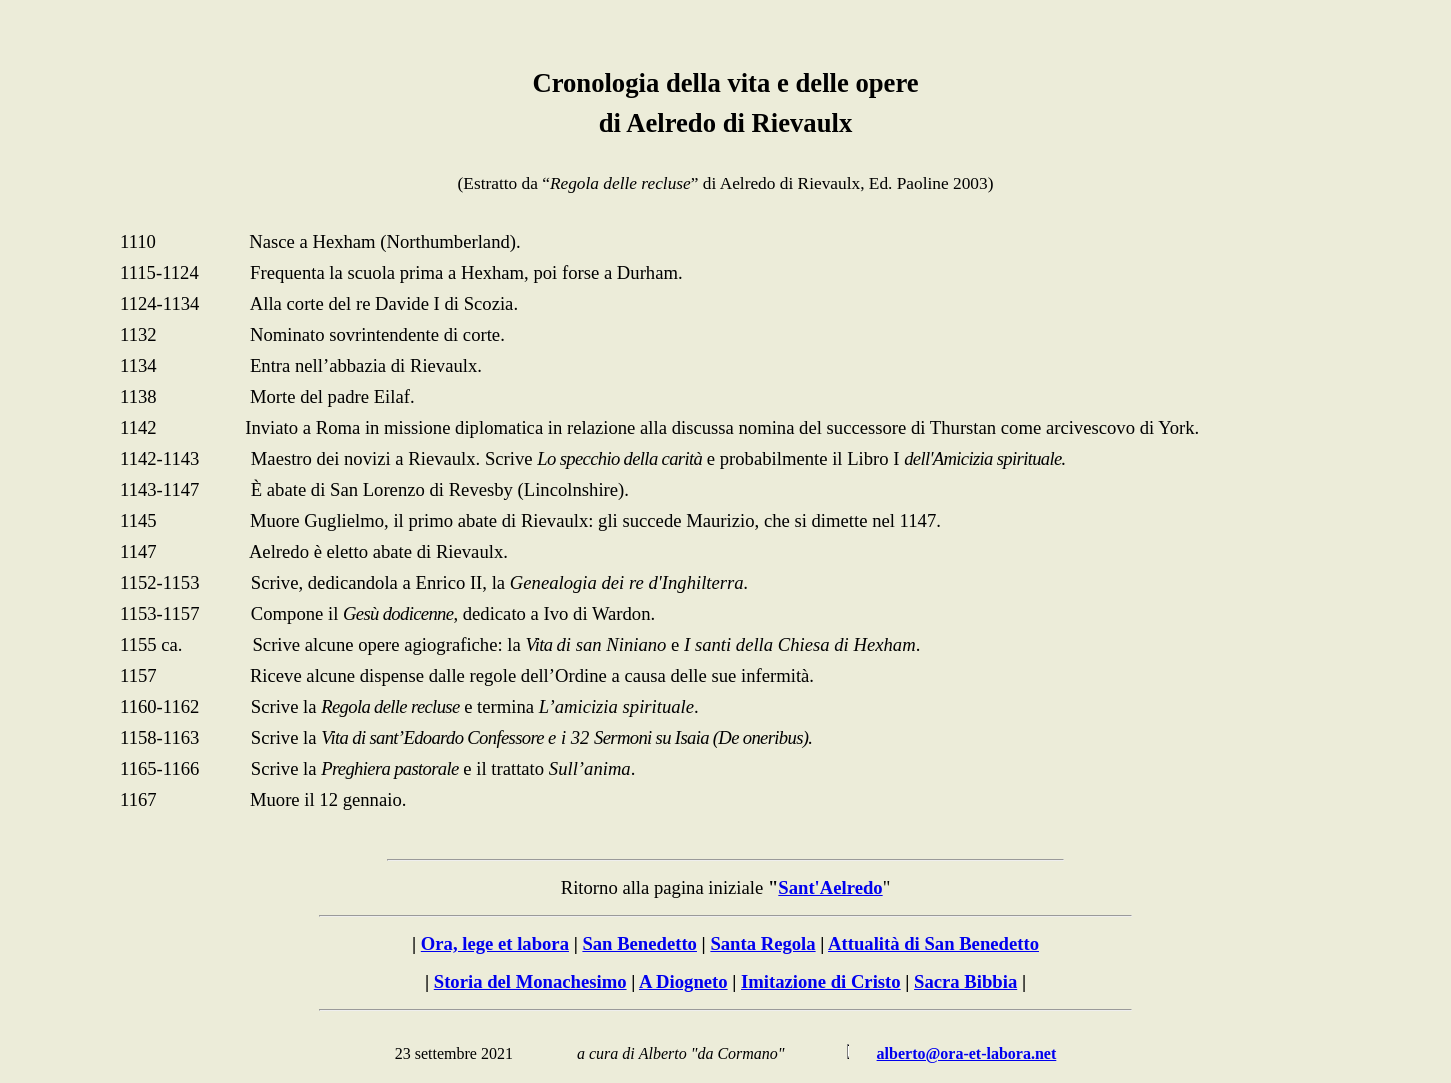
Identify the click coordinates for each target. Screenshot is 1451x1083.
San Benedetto (639, 943)
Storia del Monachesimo (530, 981)
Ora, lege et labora (495, 943)
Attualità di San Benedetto (933, 943)
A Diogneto (683, 981)
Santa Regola (762, 943)
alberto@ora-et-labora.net (967, 1053)
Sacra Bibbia (965, 981)
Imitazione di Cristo (821, 981)
